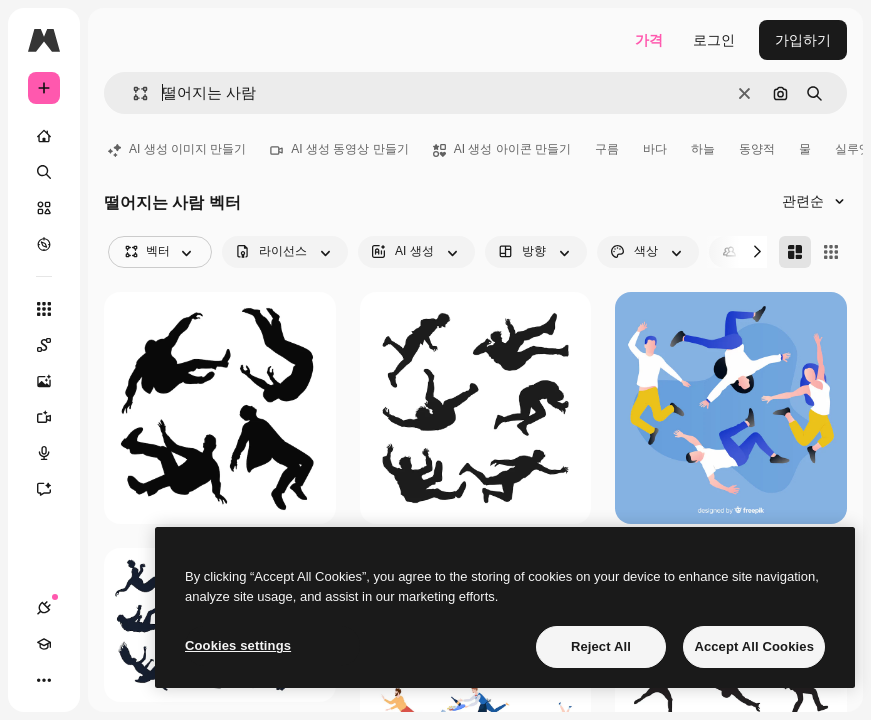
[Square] (831, 252)
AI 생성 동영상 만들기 (339, 149)
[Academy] (44, 644)
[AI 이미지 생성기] (44, 381)
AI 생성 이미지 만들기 (177, 149)
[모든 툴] (44, 309)
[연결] (44, 608)
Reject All (601, 646)
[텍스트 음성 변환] (44, 453)
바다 (655, 149)
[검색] (44, 172)
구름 (607, 149)
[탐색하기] (44, 244)
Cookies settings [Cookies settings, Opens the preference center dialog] (238, 645)
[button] (132, 93)
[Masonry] (795, 252)
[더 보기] (44, 680)
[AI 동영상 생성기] (44, 417)
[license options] (285, 252)
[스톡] (44, 208)
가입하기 (803, 40)
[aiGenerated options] (416, 252)
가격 (649, 40)
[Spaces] (44, 345)
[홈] (44, 136)
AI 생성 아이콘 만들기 (502, 149)
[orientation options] (536, 252)
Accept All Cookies (754, 646)
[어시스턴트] (44, 489)
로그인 (714, 40)
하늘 (703, 149)
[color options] (648, 252)
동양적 (757, 149)
